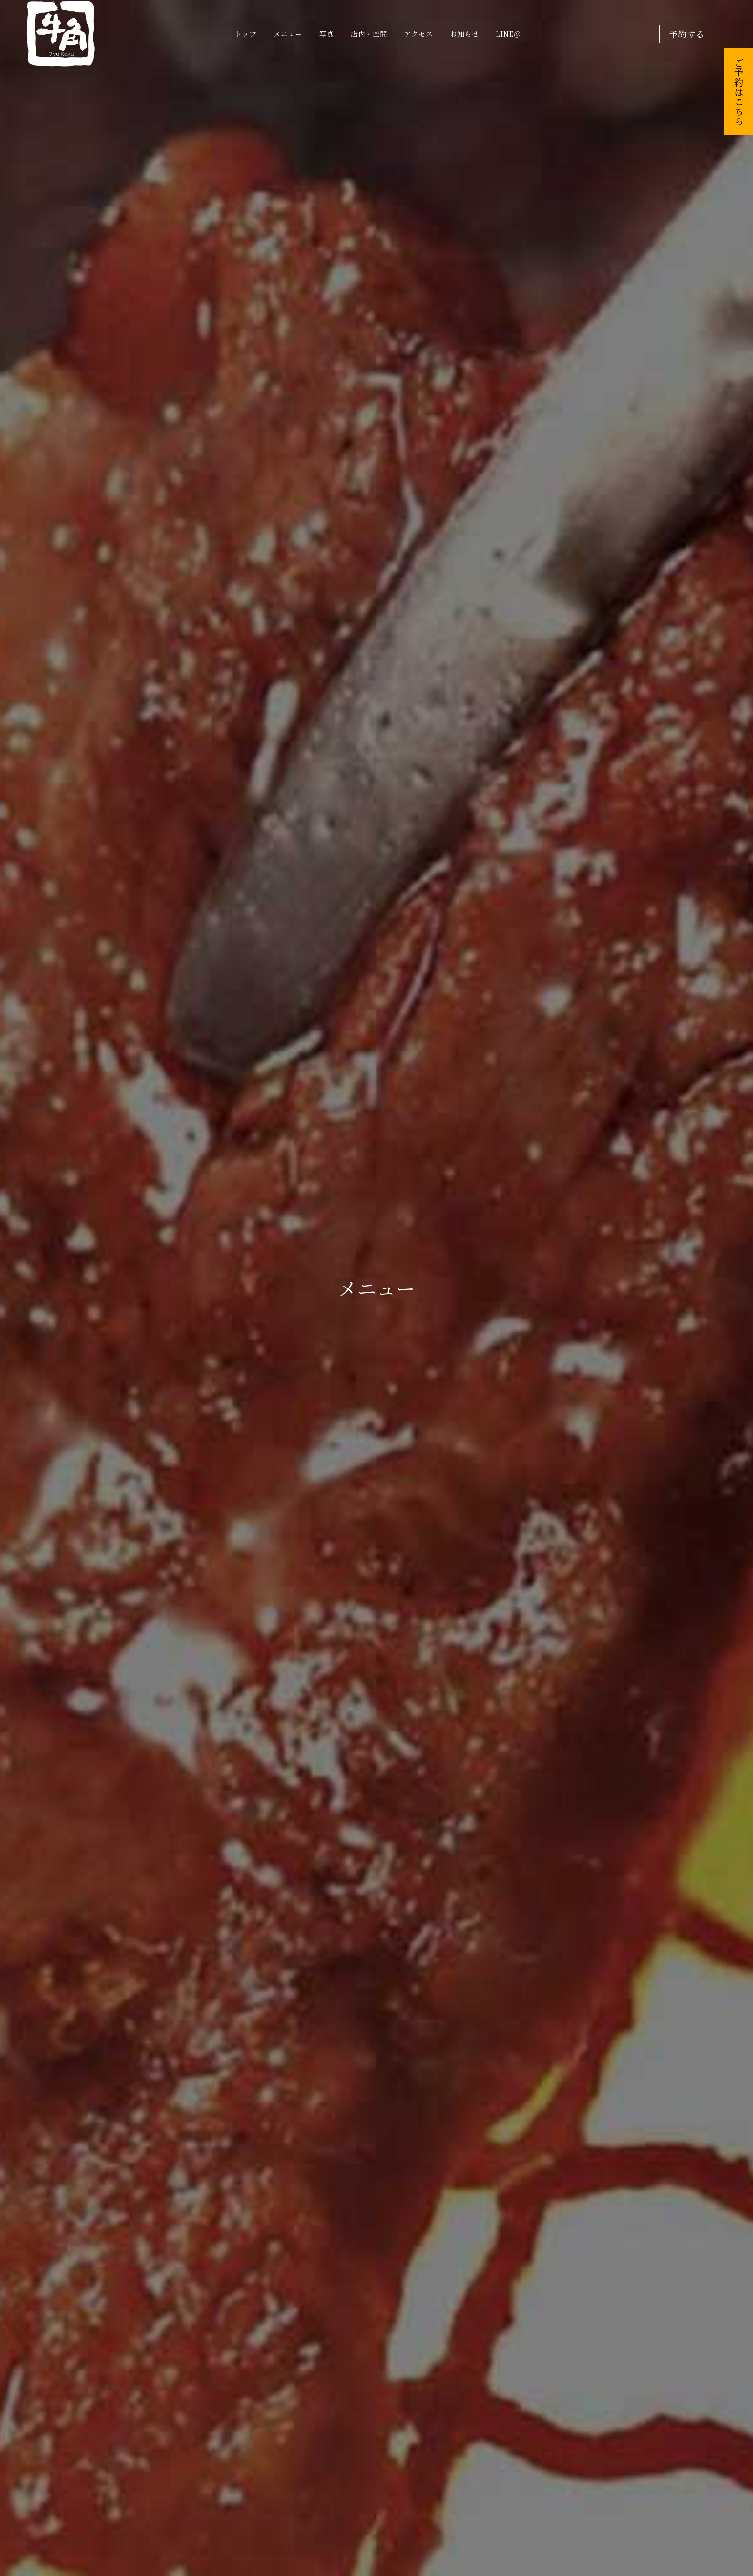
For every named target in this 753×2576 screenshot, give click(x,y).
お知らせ (464, 34)
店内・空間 (369, 34)
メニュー (287, 34)
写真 (326, 34)
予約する (686, 34)
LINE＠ (508, 34)
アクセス (418, 34)
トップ (245, 34)
